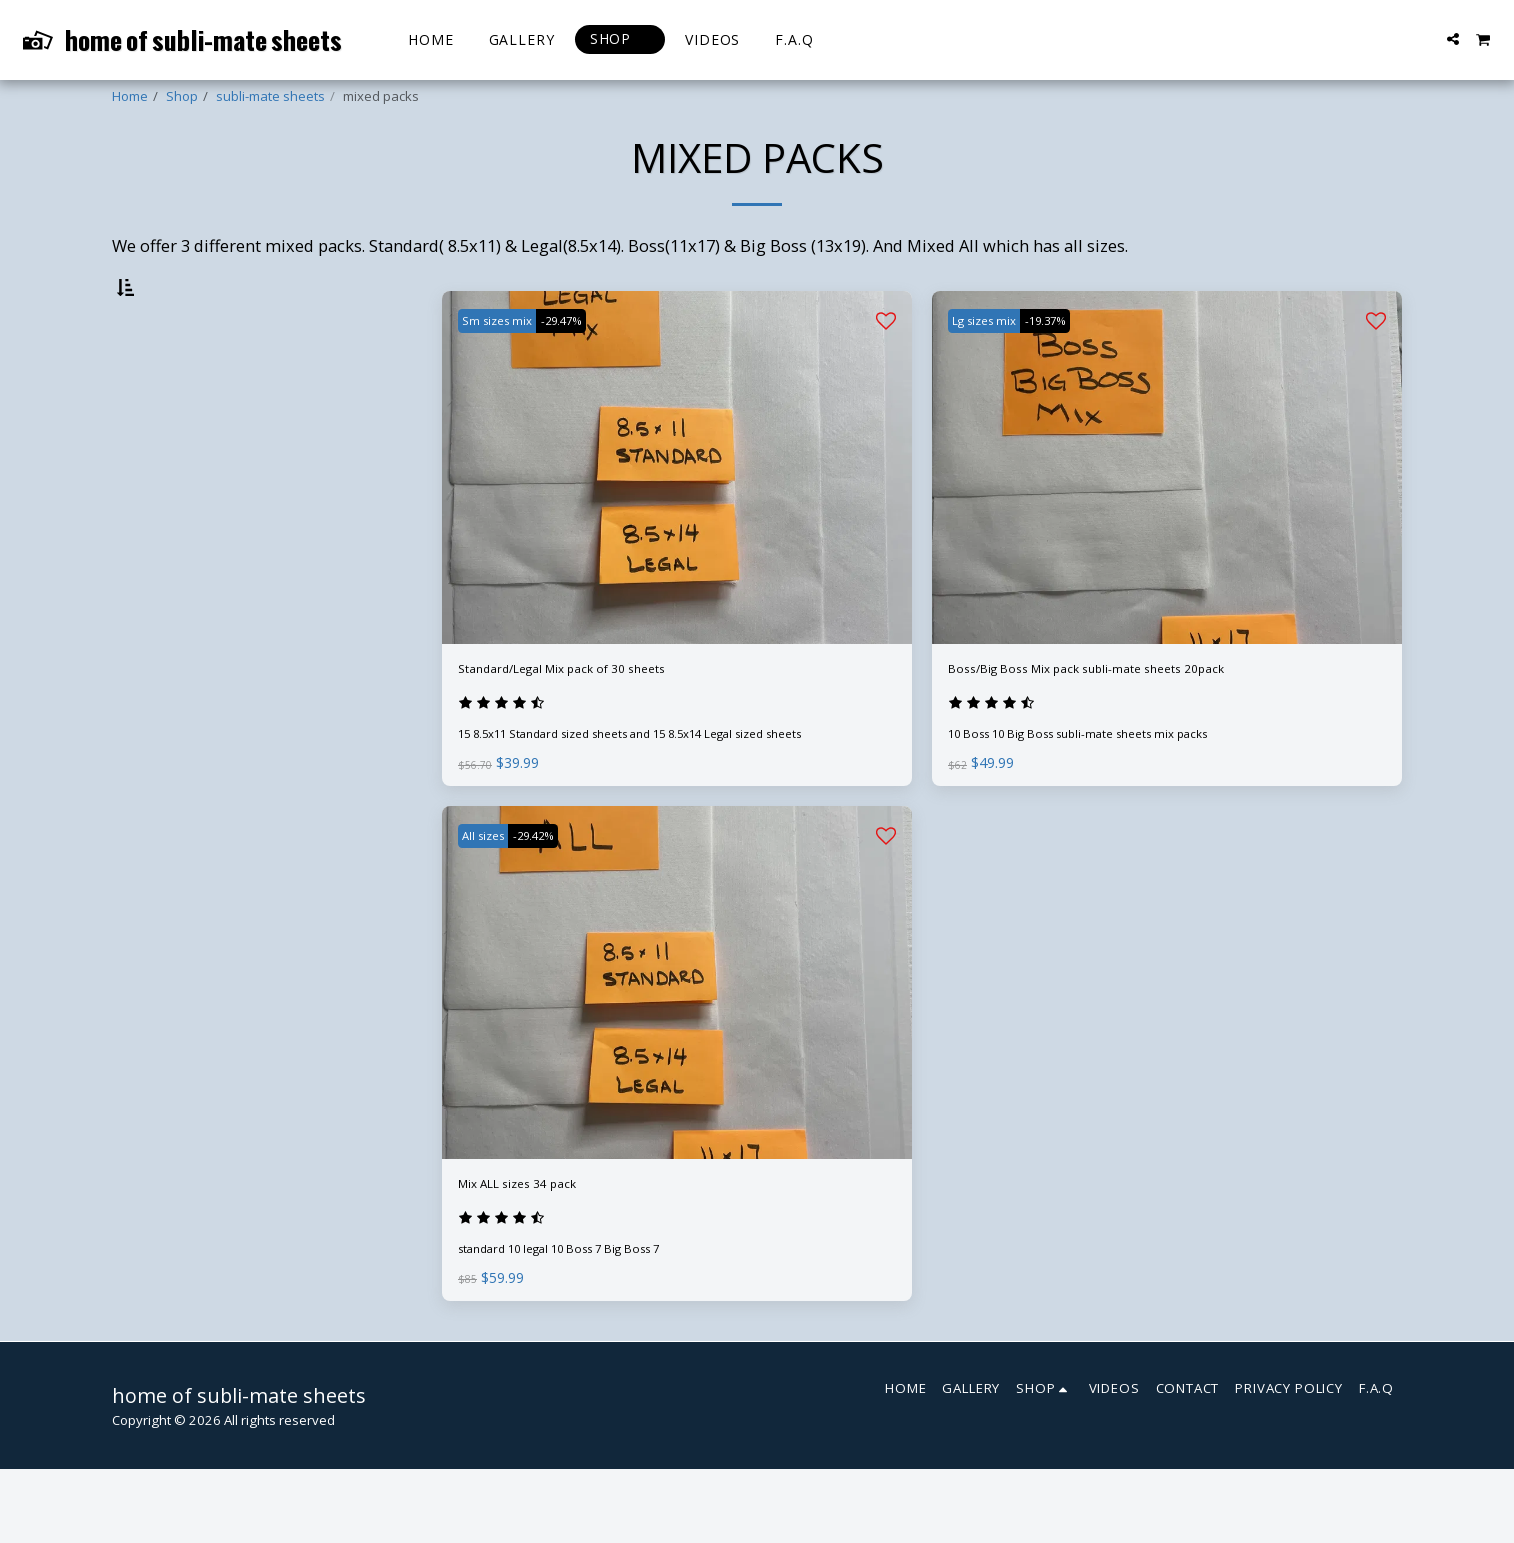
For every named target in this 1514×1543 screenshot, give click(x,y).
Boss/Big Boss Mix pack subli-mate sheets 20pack (1140, 723)
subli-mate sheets (270, 96)
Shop (182, 96)
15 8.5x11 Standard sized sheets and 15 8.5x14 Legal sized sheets (663, 796)
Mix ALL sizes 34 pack (540, 1249)
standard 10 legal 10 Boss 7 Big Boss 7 (576, 1322)
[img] (677, 519)
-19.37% (1070, 372)
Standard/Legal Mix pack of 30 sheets (601, 723)
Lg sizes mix (992, 372)
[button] (1453, 39)
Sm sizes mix (505, 372)
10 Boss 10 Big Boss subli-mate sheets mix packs (1097, 796)
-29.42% (556, 898)
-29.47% (585, 372)
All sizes (490, 898)
